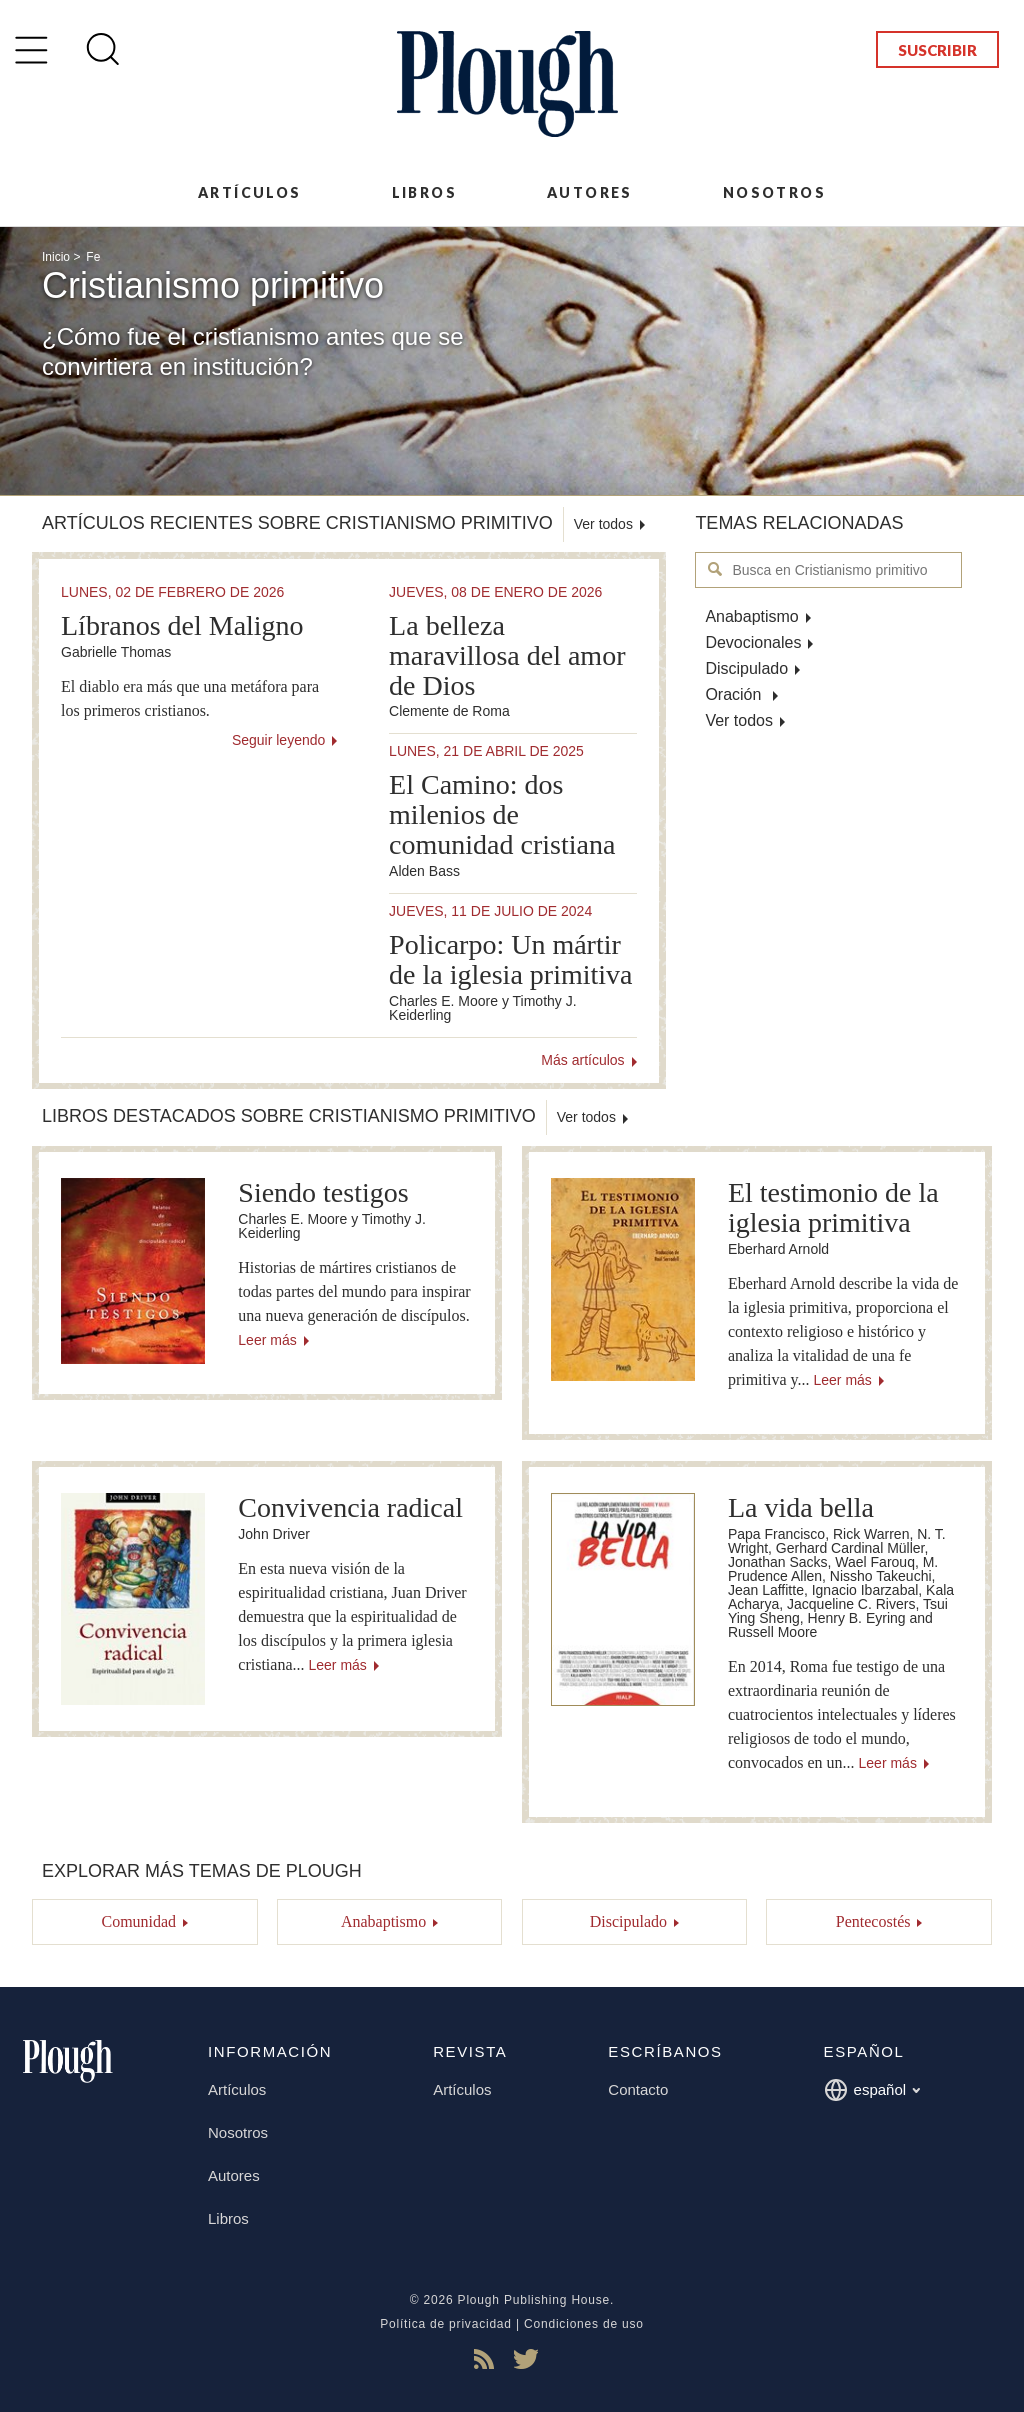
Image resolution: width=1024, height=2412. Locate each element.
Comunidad (138, 1921)
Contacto (638, 2089)
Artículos (250, 192)
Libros (424, 192)
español (872, 2090)
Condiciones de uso (584, 2324)
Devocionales (753, 642)
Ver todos (739, 720)
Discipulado (746, 668)
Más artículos (582, 1060)
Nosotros (774, 192)
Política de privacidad (446, 2324)
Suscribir (937, 50)
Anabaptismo (751, 616)
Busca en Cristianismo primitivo (715, 569)
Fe (93, 257)
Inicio (56, 257)
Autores (590, 192)
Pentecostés (873, 1921)
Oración (735, 694)
